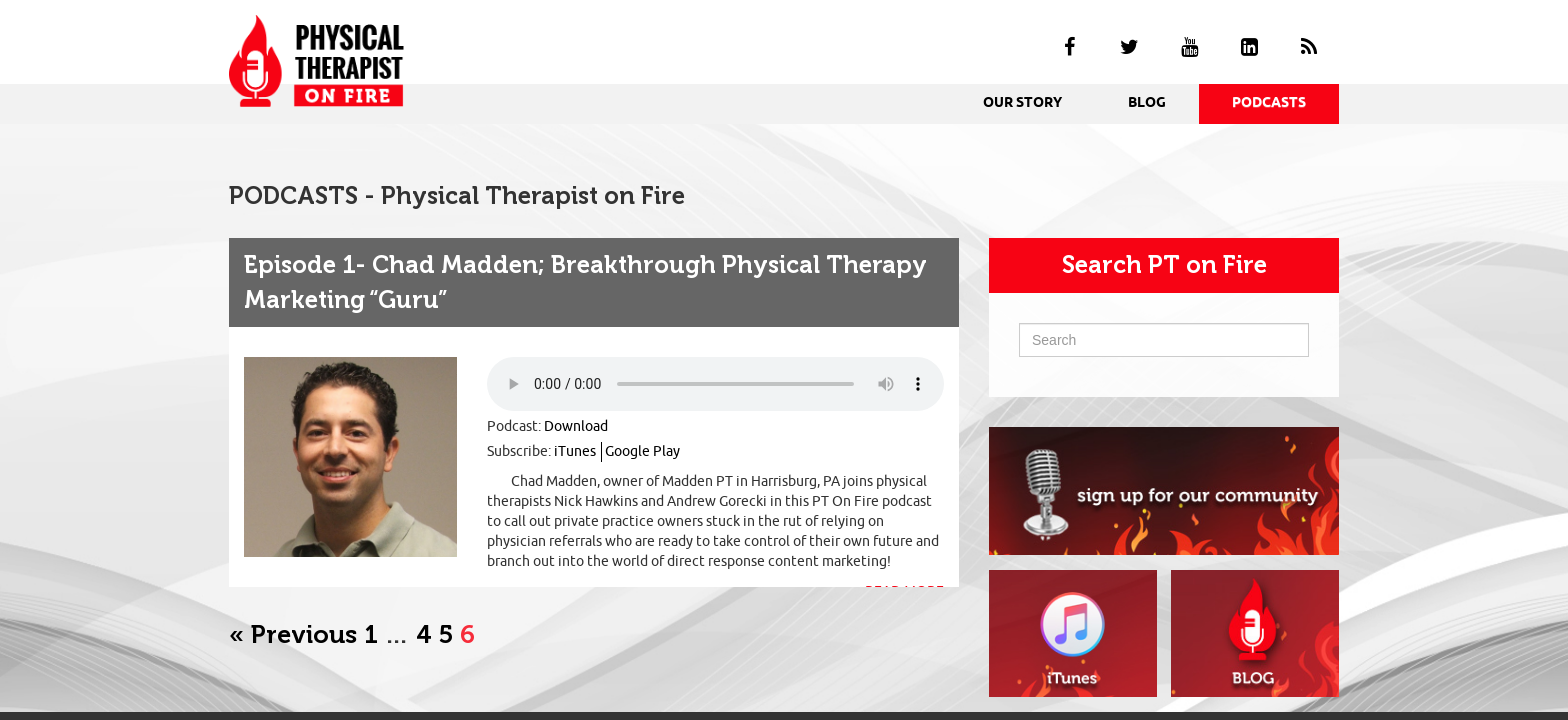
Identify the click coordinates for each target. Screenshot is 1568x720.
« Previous (293, 634)
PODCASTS (1269, 103)
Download (576, 426)
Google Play (642, 451)
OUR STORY (1022, 103)
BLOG (1147, 103)
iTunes (575, 451)
